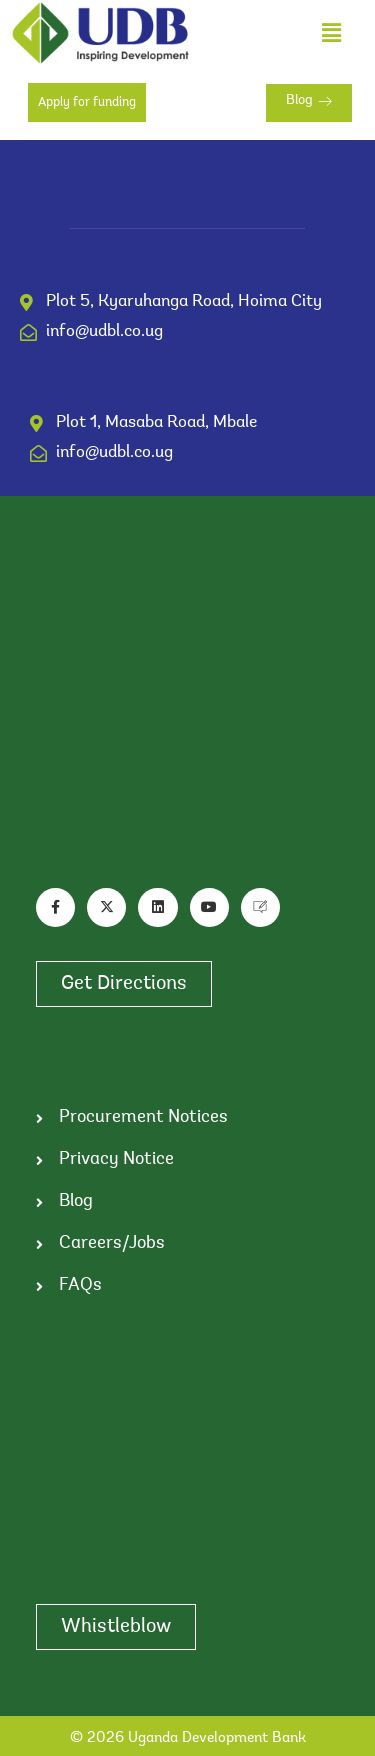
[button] (331, 32)
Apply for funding (87, 102)
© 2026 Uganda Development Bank (188, 1738)
